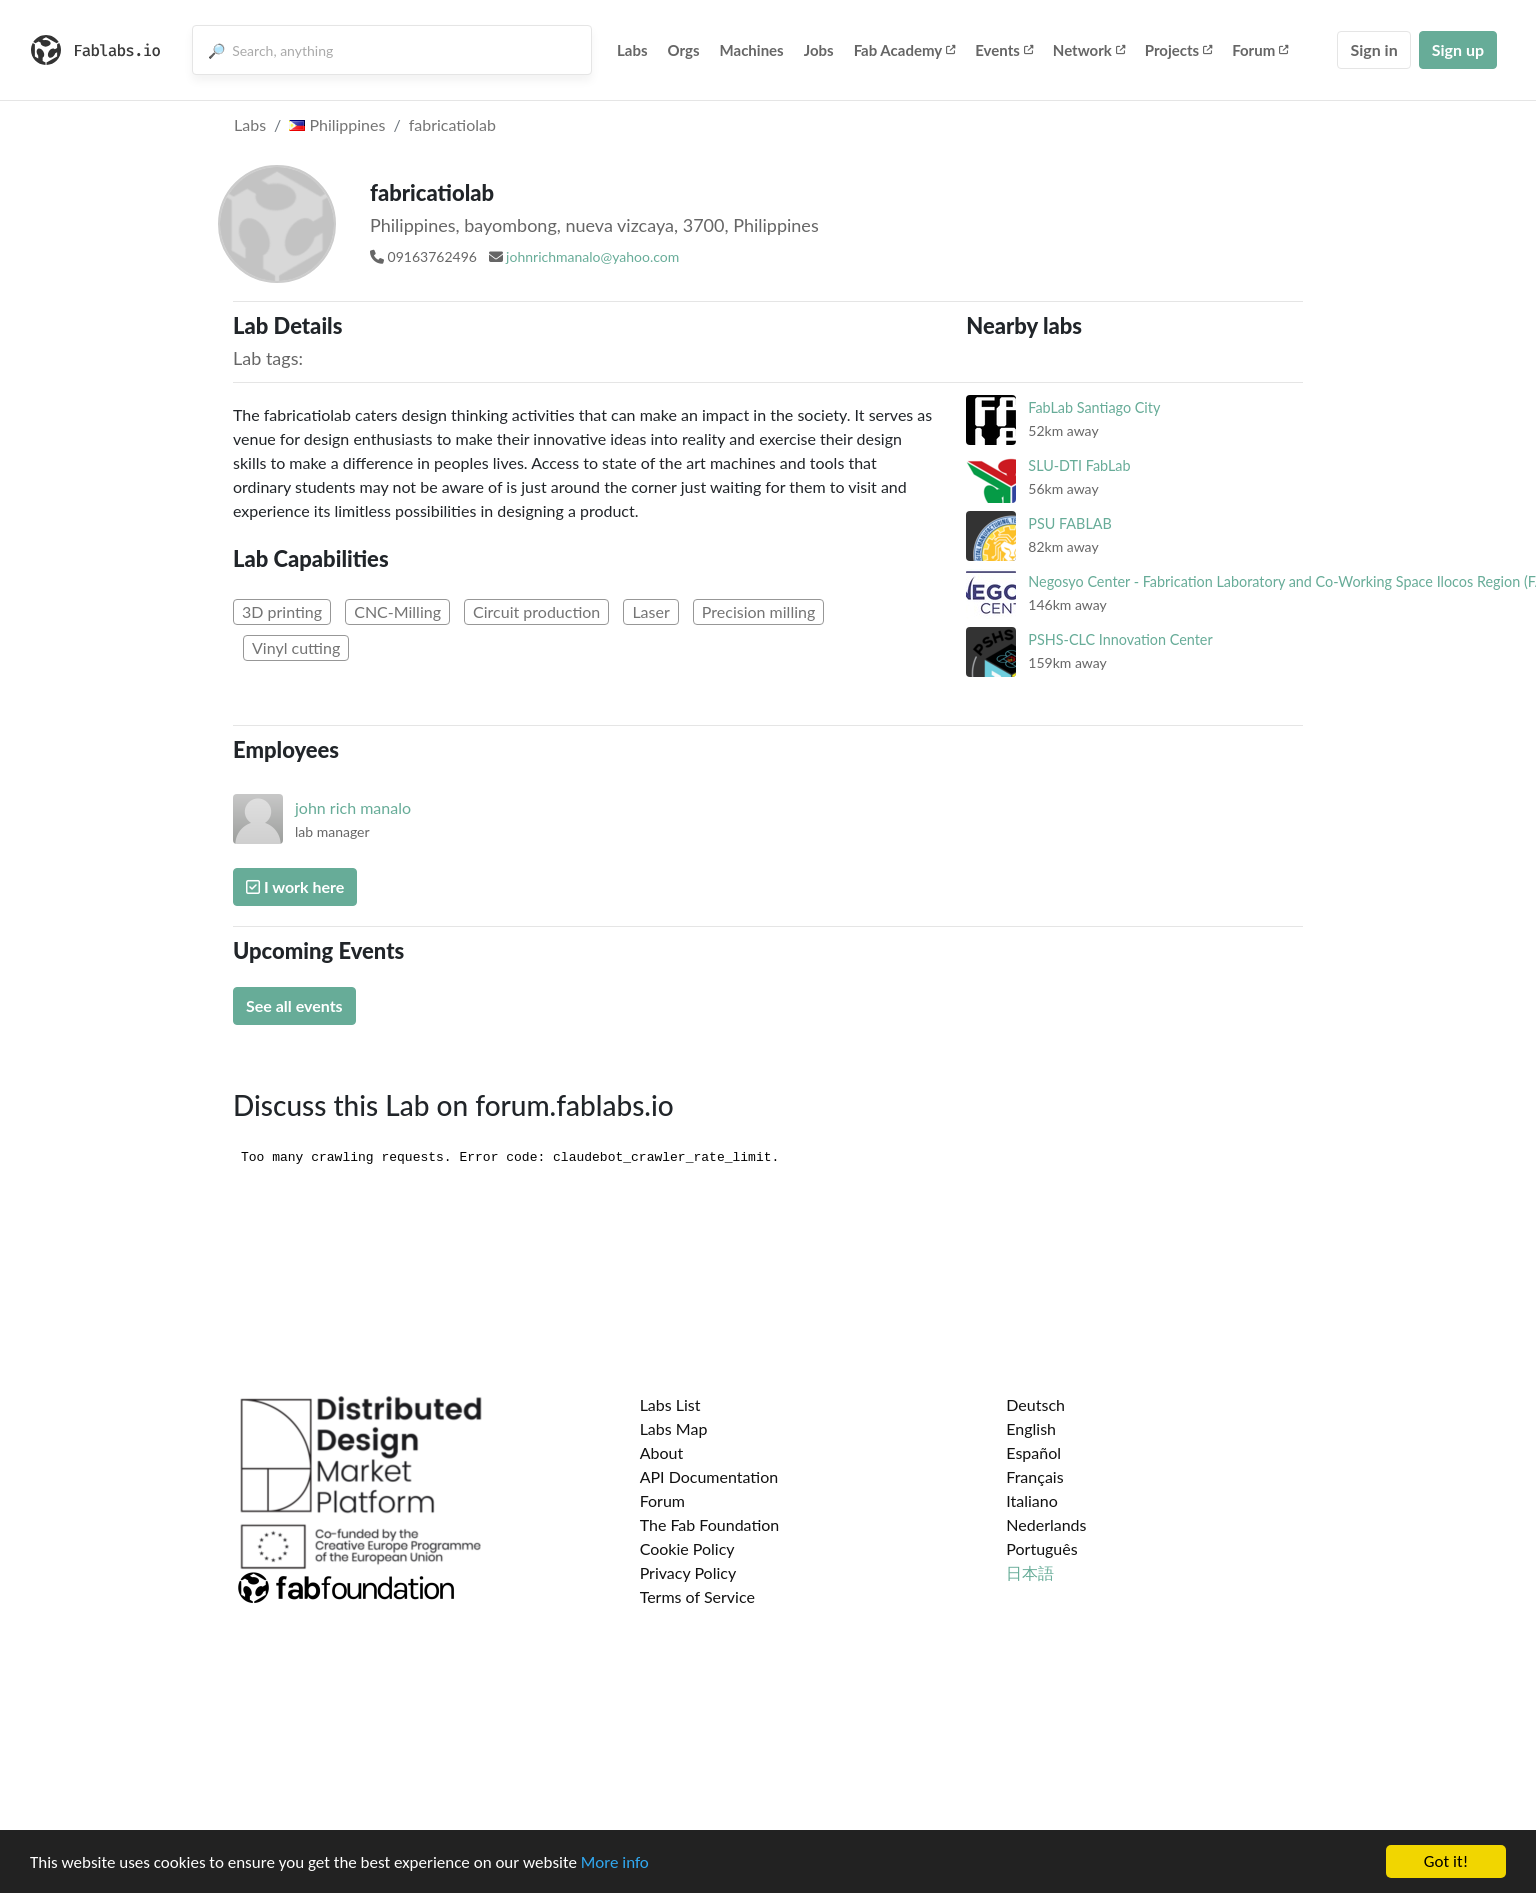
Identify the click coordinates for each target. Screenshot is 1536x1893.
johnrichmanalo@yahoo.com (592, 256)
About (662, 1452)
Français (1034, 1476)
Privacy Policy (688, 1572)
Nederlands (1046, 1524)
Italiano (1032, 1500)
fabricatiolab (452, 124)
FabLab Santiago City (1094, 407)
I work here (295, 886)
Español (1033, 1452)
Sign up (1458, 49)
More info (615, 1862)
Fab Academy (905, 50)
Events (1004, 50)
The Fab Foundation (710, 1524)
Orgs (684, 50)
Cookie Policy (687, 1548)
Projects (1178, 50)
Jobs (819, 50)
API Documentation (709, 1476)
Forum (1260, 50)
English (1031, 1428)
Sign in (1373, 49)
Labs (632, 50)
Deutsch (1035, 1404)
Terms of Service (697, 1596)
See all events (294, 1005)
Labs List (670, 1404)
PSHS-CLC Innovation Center (1120, 639)
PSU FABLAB (1070, 523)
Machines (752, 50)
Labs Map (674, 1428)
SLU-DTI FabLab (1079, 465)
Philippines (337, 124)
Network (1089, 50)
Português (1041, 1548)
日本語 (1030, 1572)
